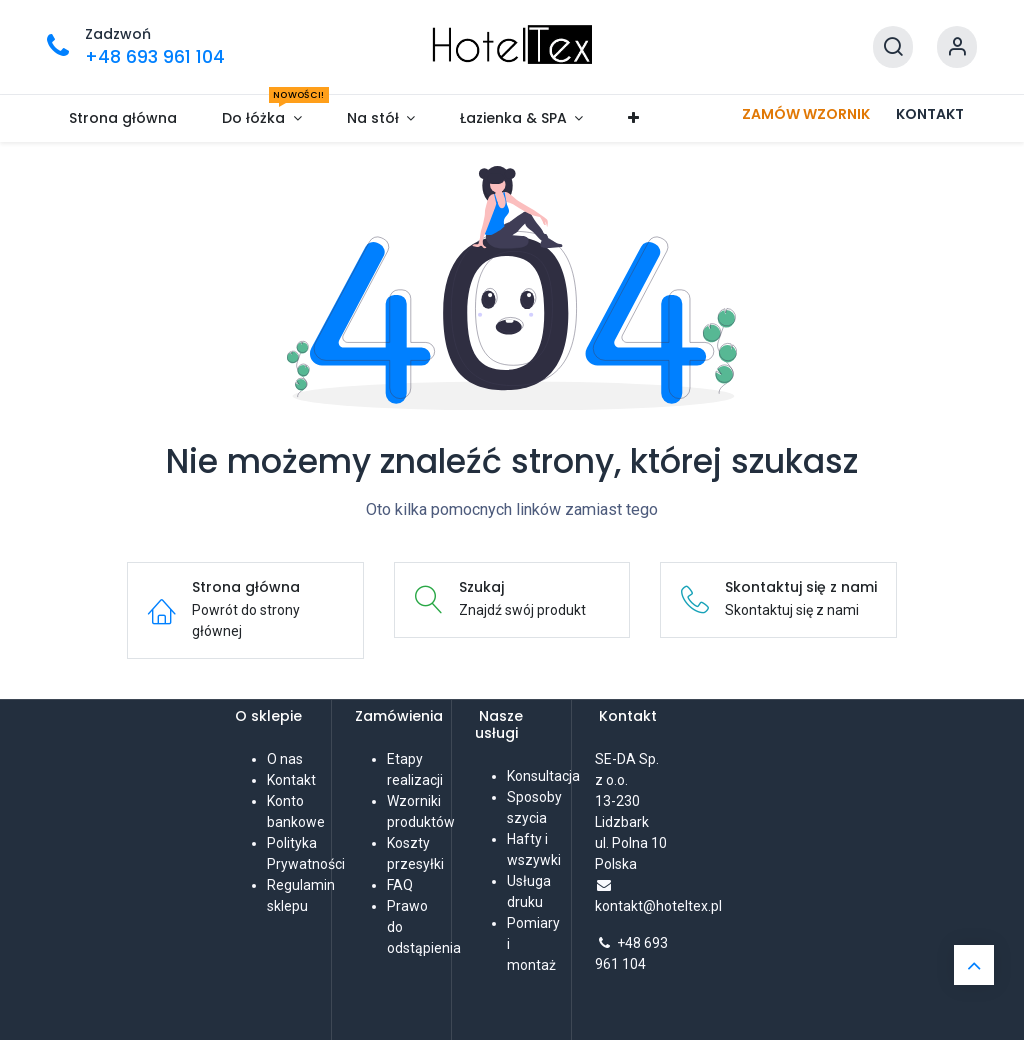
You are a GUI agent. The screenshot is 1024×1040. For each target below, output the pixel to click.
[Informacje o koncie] (957, 47)
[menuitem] (123, 118)
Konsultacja (543, 776)
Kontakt (291, 780)
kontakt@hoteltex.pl (658, 906)
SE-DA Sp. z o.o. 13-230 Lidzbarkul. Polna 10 (631, 801)
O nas (285, 759)
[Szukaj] (893, 47)
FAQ (400, 885)
